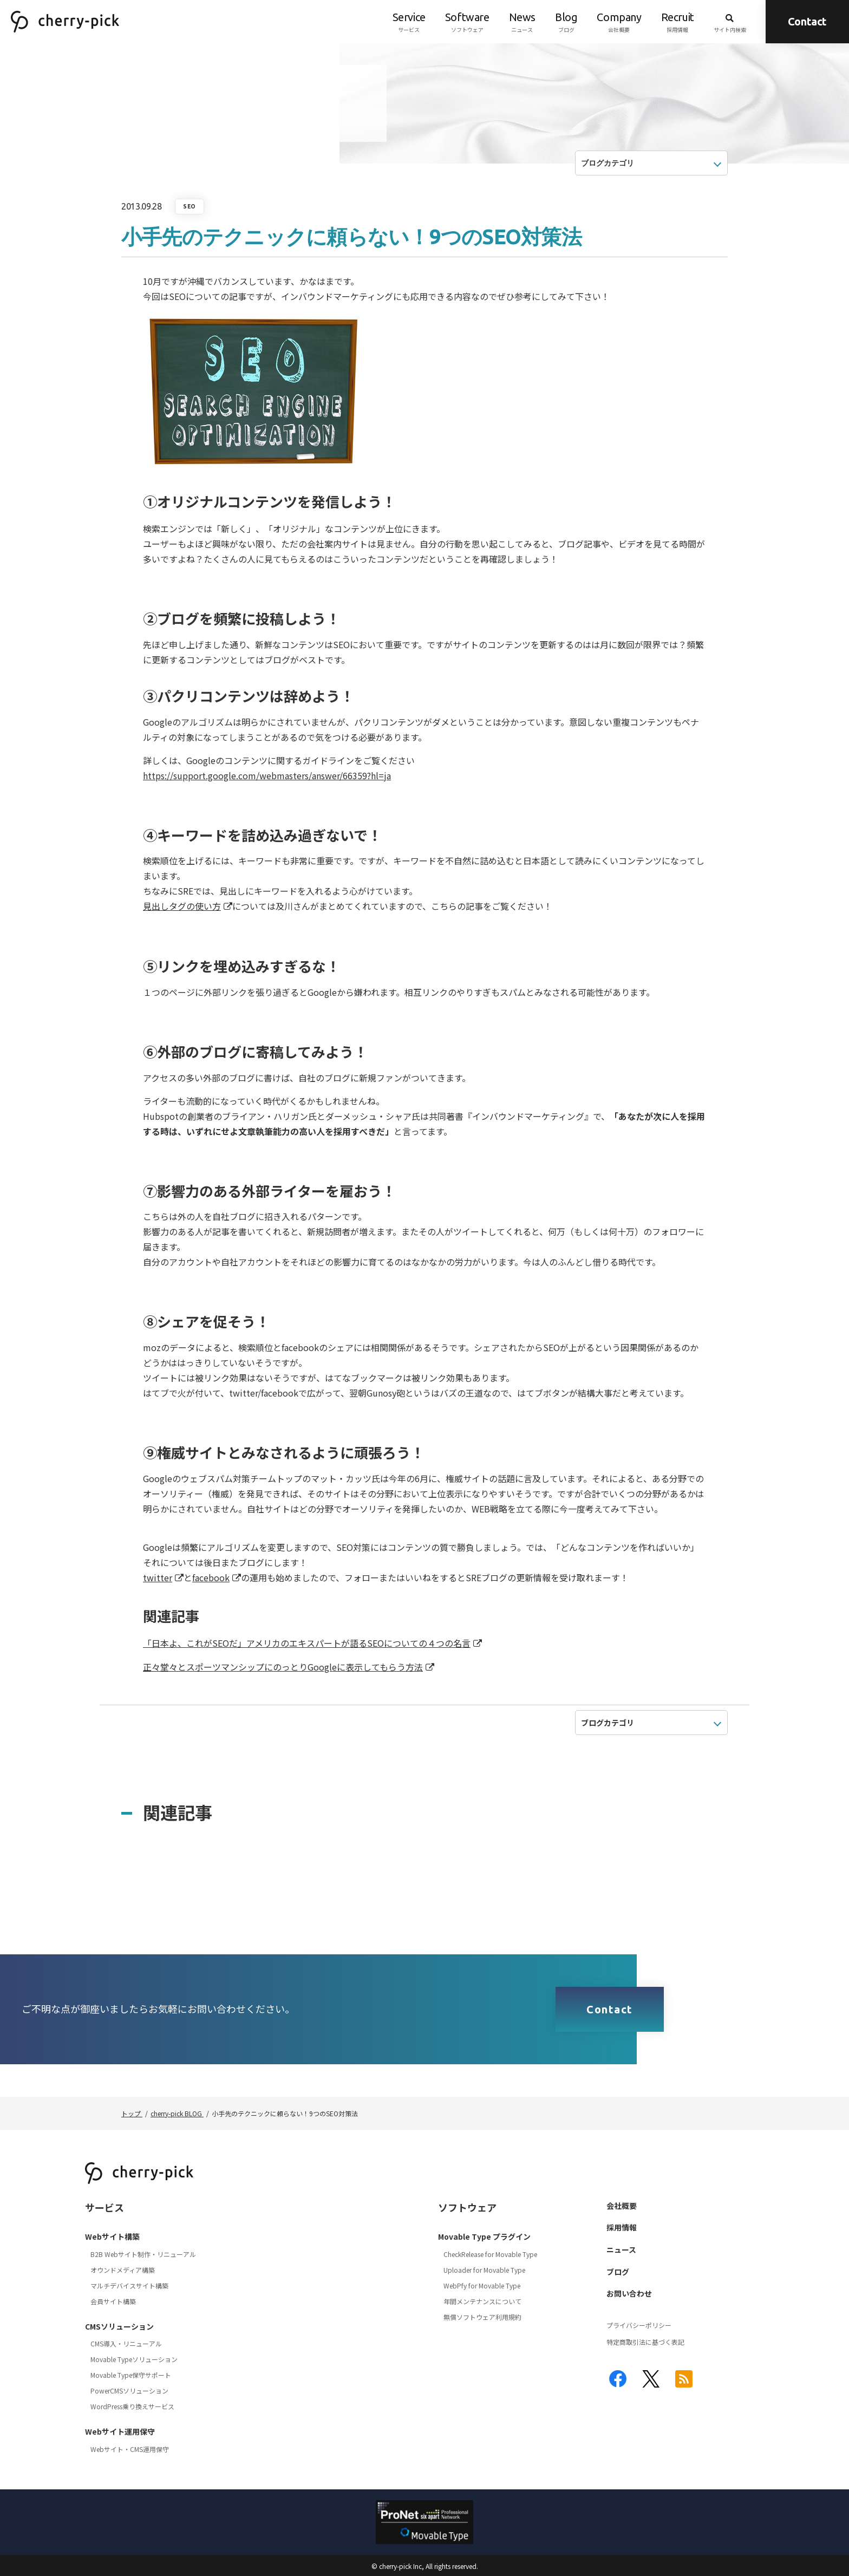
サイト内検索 (730, 22)
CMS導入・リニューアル (126, 2343)
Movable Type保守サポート (130, 2374)
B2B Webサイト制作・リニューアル (143, 2254)
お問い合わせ (629, 2293)
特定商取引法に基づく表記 (645, 2341)
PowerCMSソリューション (129, 2390)
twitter (157, 1577)
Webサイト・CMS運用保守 (129, 2449)
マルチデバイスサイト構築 (129, 2285)
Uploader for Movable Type (484, 2269)
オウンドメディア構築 (122, 2269)
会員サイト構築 (113, 2301)
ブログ (566, 22)
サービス (409, 22)
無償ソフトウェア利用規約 (482, 2316)
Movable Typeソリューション (134, 2359)
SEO (189, 207)
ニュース (522, 22)
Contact (807, 21)
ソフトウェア (467, 22)
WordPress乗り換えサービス (132, 2406)
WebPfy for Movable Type (481, 2285)
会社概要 (619, 22)
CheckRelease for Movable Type (490, 2254)
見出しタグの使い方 (182, 905)
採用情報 (677, 22)
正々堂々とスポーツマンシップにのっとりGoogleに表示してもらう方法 (283, 1666)
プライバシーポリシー (638, 2325)
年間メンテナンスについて (482, 2301)
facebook (211, 1577)
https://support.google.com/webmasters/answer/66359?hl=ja (267, 775)
